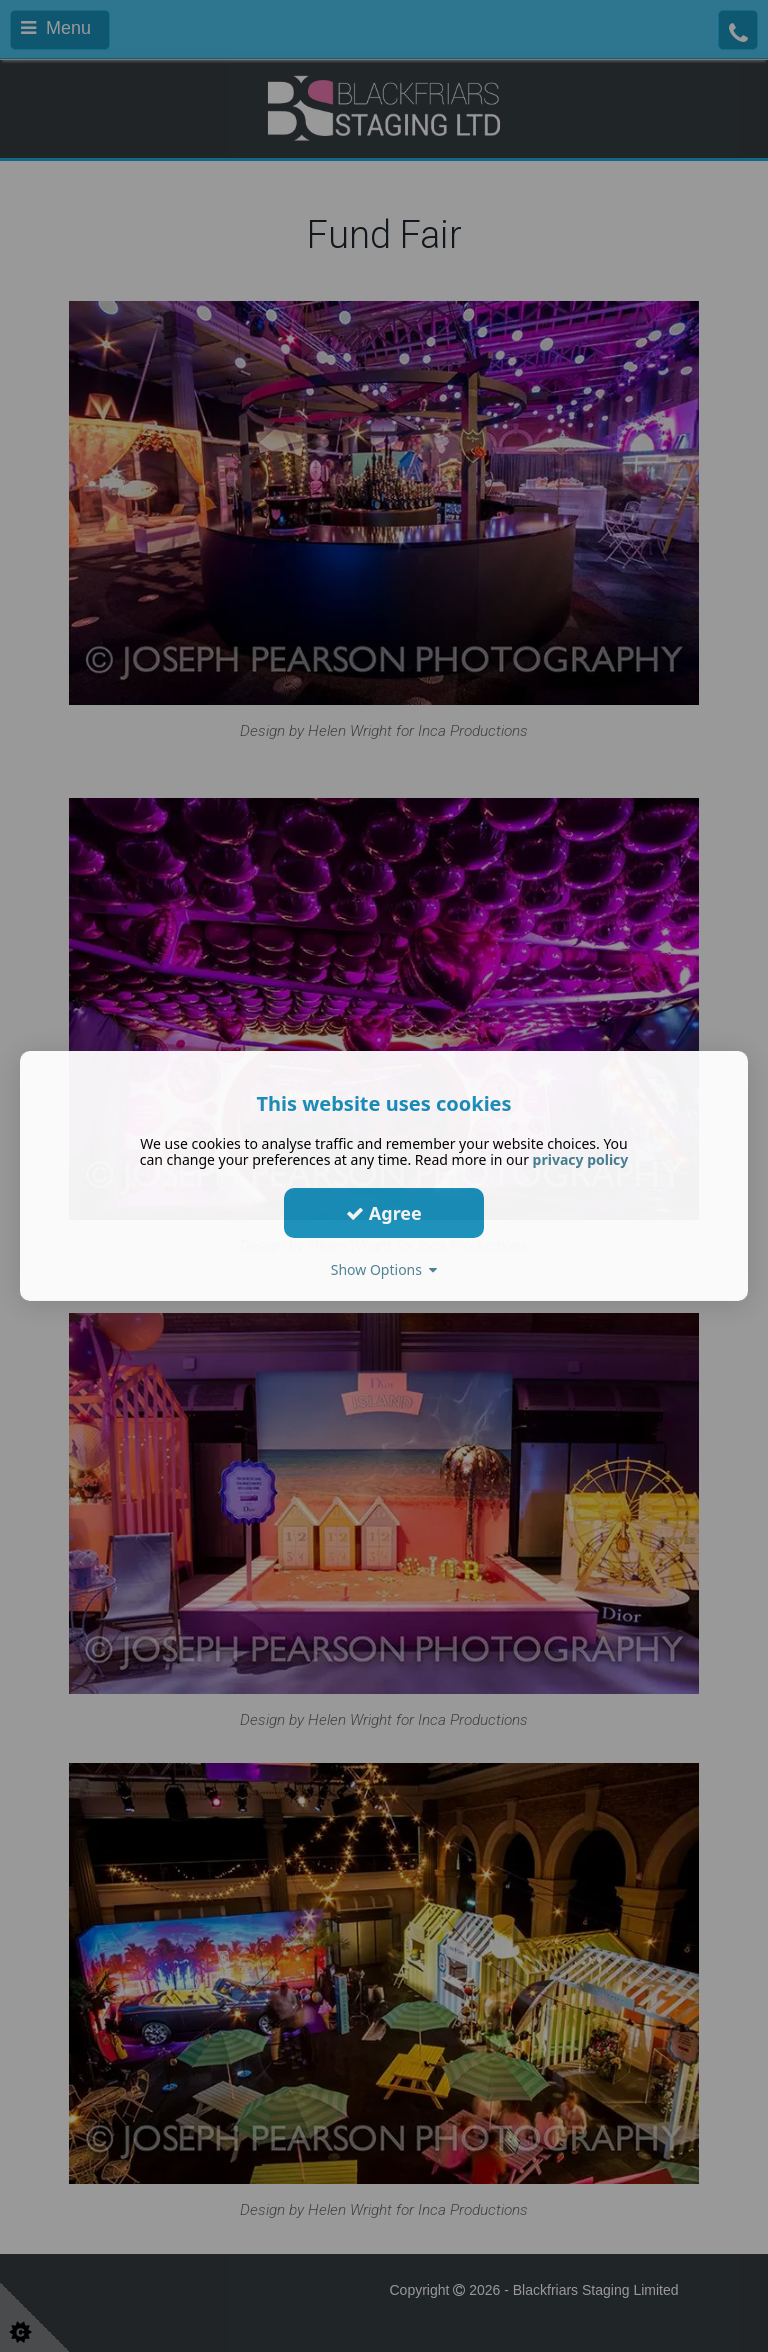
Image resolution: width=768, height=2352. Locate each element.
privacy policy (581, 1159)
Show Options (384, 1269)
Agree (384, 1212)
